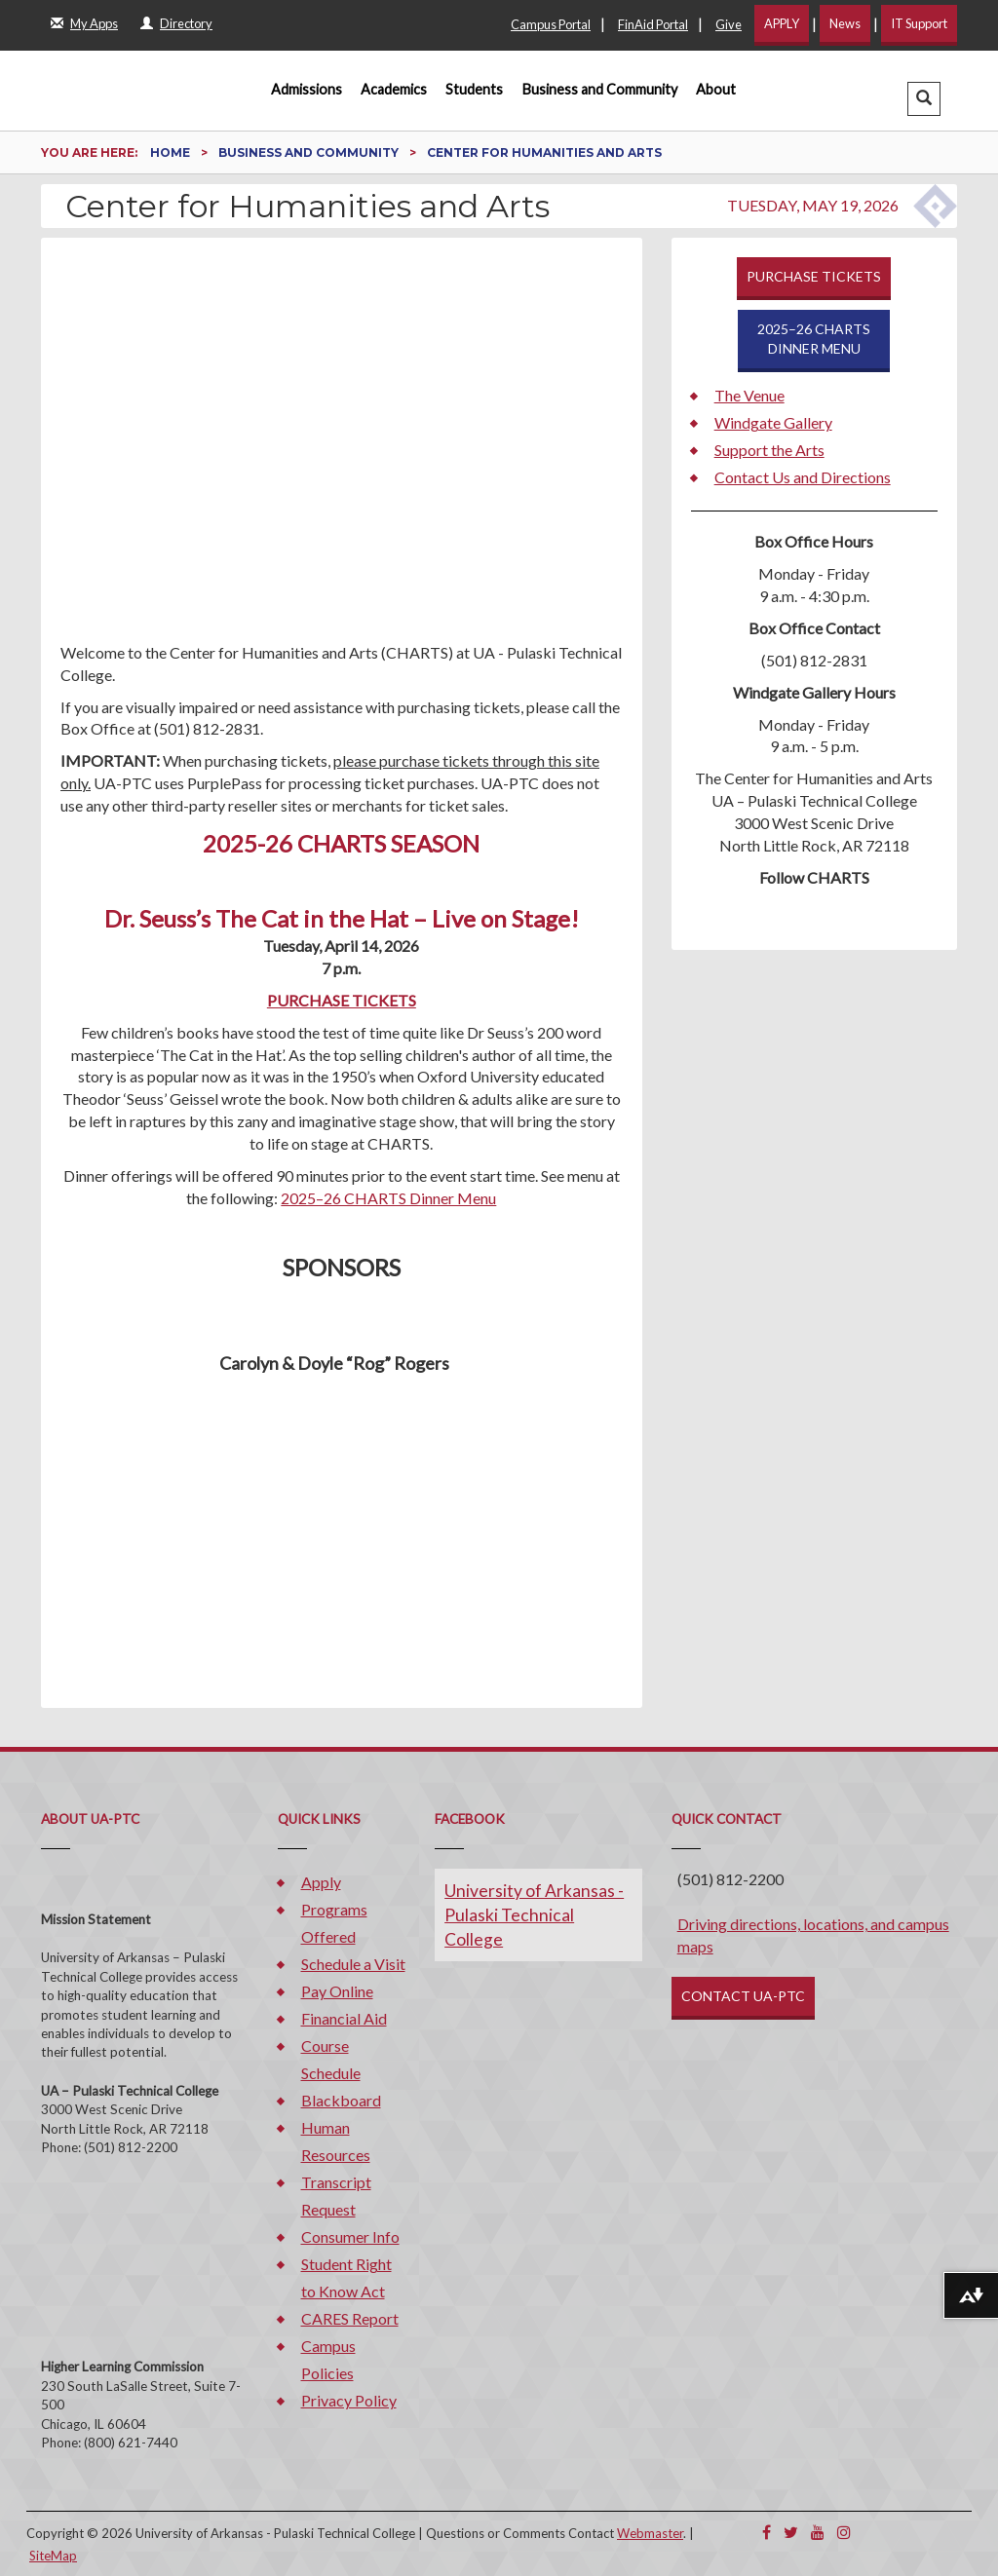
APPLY (781, 23)
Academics (394, 89)
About (716, 89)
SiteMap (53, 2555)
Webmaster (650, 2533)
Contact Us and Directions (802, 477)
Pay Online (337, 1991)
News (845, 23)
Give (728, 24)
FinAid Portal (653, 24)
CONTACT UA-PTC (743, 1996)
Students (474, 89)
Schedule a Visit (353, 1963)
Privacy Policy (349, 2400)
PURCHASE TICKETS (341, 1000)
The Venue (749, 395)
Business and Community (599, 89)
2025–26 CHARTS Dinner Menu (388, 1198)
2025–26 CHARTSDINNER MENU (813, 339)
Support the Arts (769, 449)
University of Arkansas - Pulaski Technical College (534, 1915)
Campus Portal (551, 24)
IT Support (919, 23)
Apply (321, 1882)
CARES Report (350, 2318)
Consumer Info (350, 2236)
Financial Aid (344, 2018)
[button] (923, 99)
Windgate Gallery (773, 422)
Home (171, 152)
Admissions (306, 89)
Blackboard (341, 2100)
